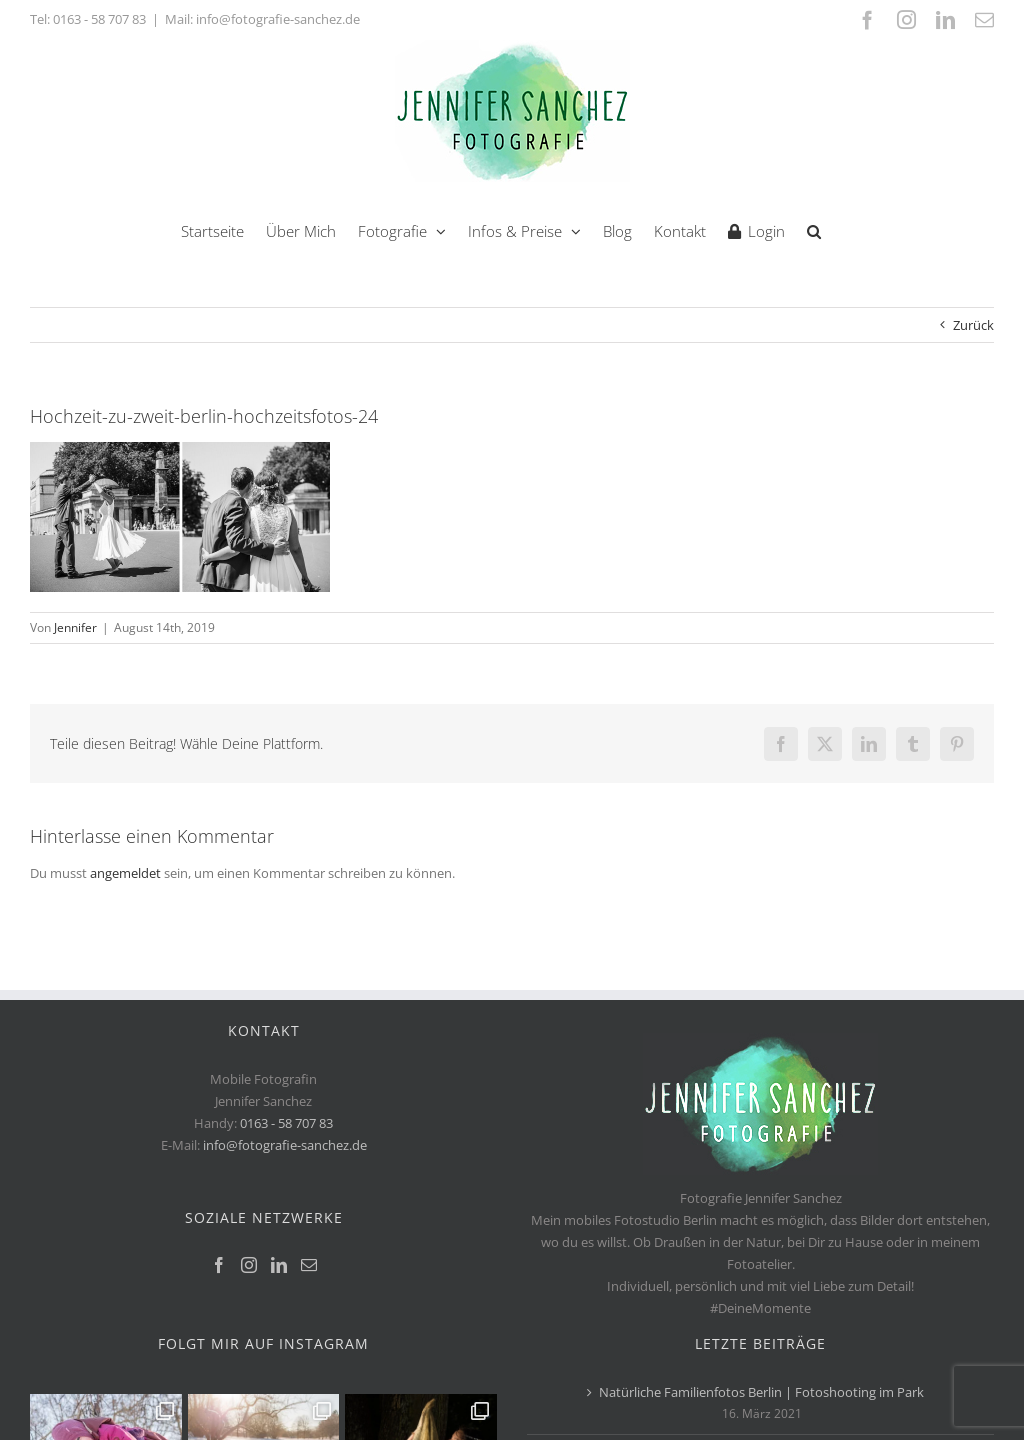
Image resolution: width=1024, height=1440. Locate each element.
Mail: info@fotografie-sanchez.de (262, 19)
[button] (814, 229)
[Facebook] (219, 1265)
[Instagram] (249, 1265)
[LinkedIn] (279, 1265)
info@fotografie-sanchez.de (285, 1145)
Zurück (973, 325)
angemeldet (125, 873)
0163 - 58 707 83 (99, 19)
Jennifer (75, 627)
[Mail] (309, 1265)
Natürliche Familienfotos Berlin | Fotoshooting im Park (761, 1392)
